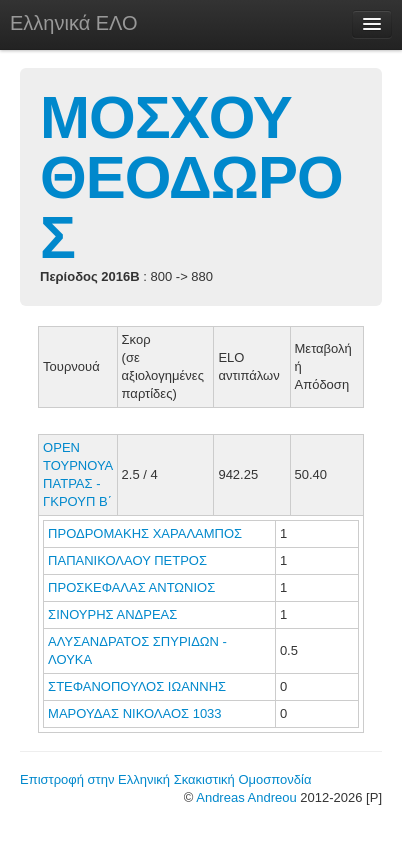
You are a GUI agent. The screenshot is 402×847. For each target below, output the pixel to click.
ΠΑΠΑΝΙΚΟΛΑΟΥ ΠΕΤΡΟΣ (129, 560)
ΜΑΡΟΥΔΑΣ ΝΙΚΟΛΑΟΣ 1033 (134, 713)
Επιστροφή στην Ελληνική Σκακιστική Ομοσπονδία (165, 779)
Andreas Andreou (246, 797)
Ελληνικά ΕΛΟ (74, 23)
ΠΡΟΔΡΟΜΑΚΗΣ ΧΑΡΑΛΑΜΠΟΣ (147, 533)
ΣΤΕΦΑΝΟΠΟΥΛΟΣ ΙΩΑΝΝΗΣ (139, 686)
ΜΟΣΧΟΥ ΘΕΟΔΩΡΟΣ (191, 177)
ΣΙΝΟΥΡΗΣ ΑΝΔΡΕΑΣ (114, 614)
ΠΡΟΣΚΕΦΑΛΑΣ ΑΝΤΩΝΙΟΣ (133, 587)
